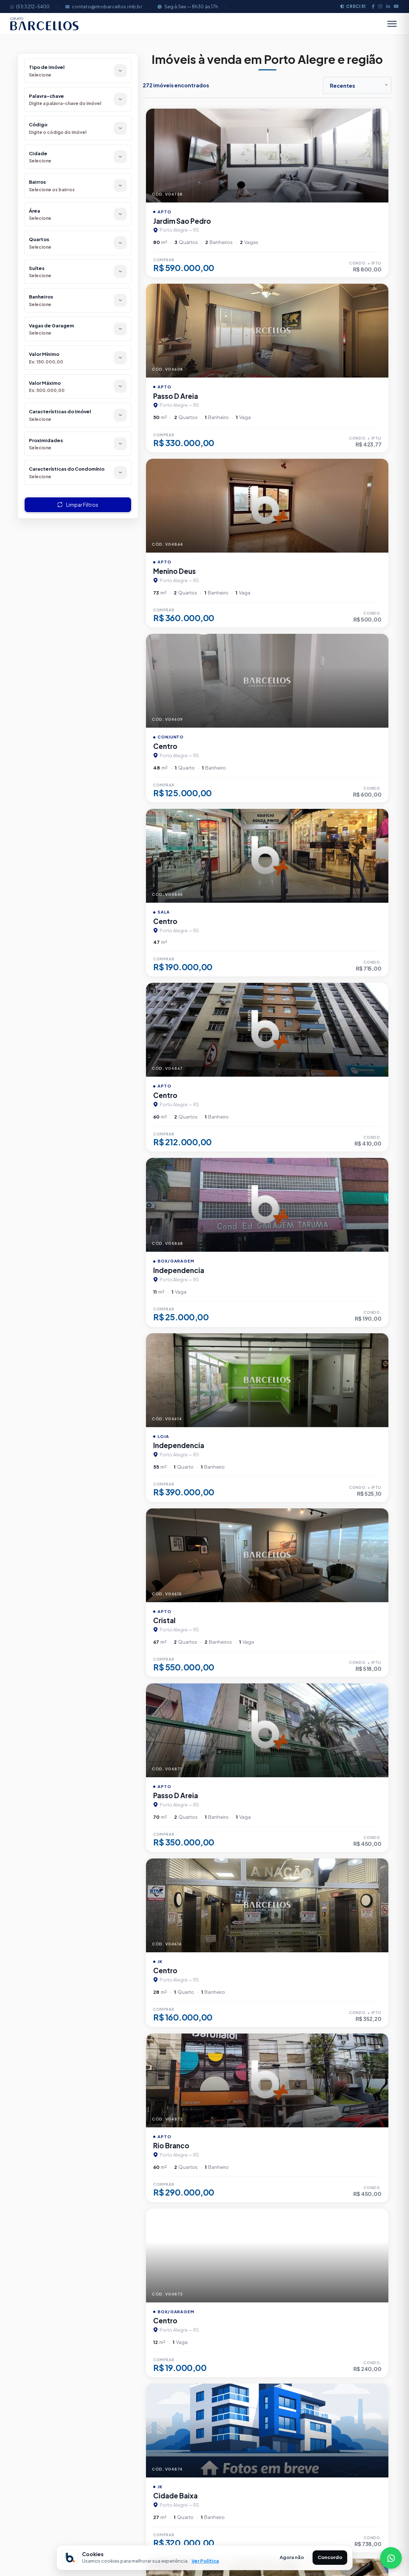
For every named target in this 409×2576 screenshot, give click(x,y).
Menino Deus (174, 571)
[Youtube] (396, 6)
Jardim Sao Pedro (182, 221)
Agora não (292, 2557)
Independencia (178, 1270)
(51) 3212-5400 (30, 6)
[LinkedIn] (388, 6)
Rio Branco (171, 2145)
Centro (165, 746)
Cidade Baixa (175, 2495)
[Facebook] (373, 6)
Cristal (164, 1620)
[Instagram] (380, 6)
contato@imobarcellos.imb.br (103, 6)
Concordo (330, 2557)
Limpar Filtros (77, 504)
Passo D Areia (175, 396)
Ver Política (205, 2561)
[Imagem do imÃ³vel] (267, 155)
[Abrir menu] (392, 24)
